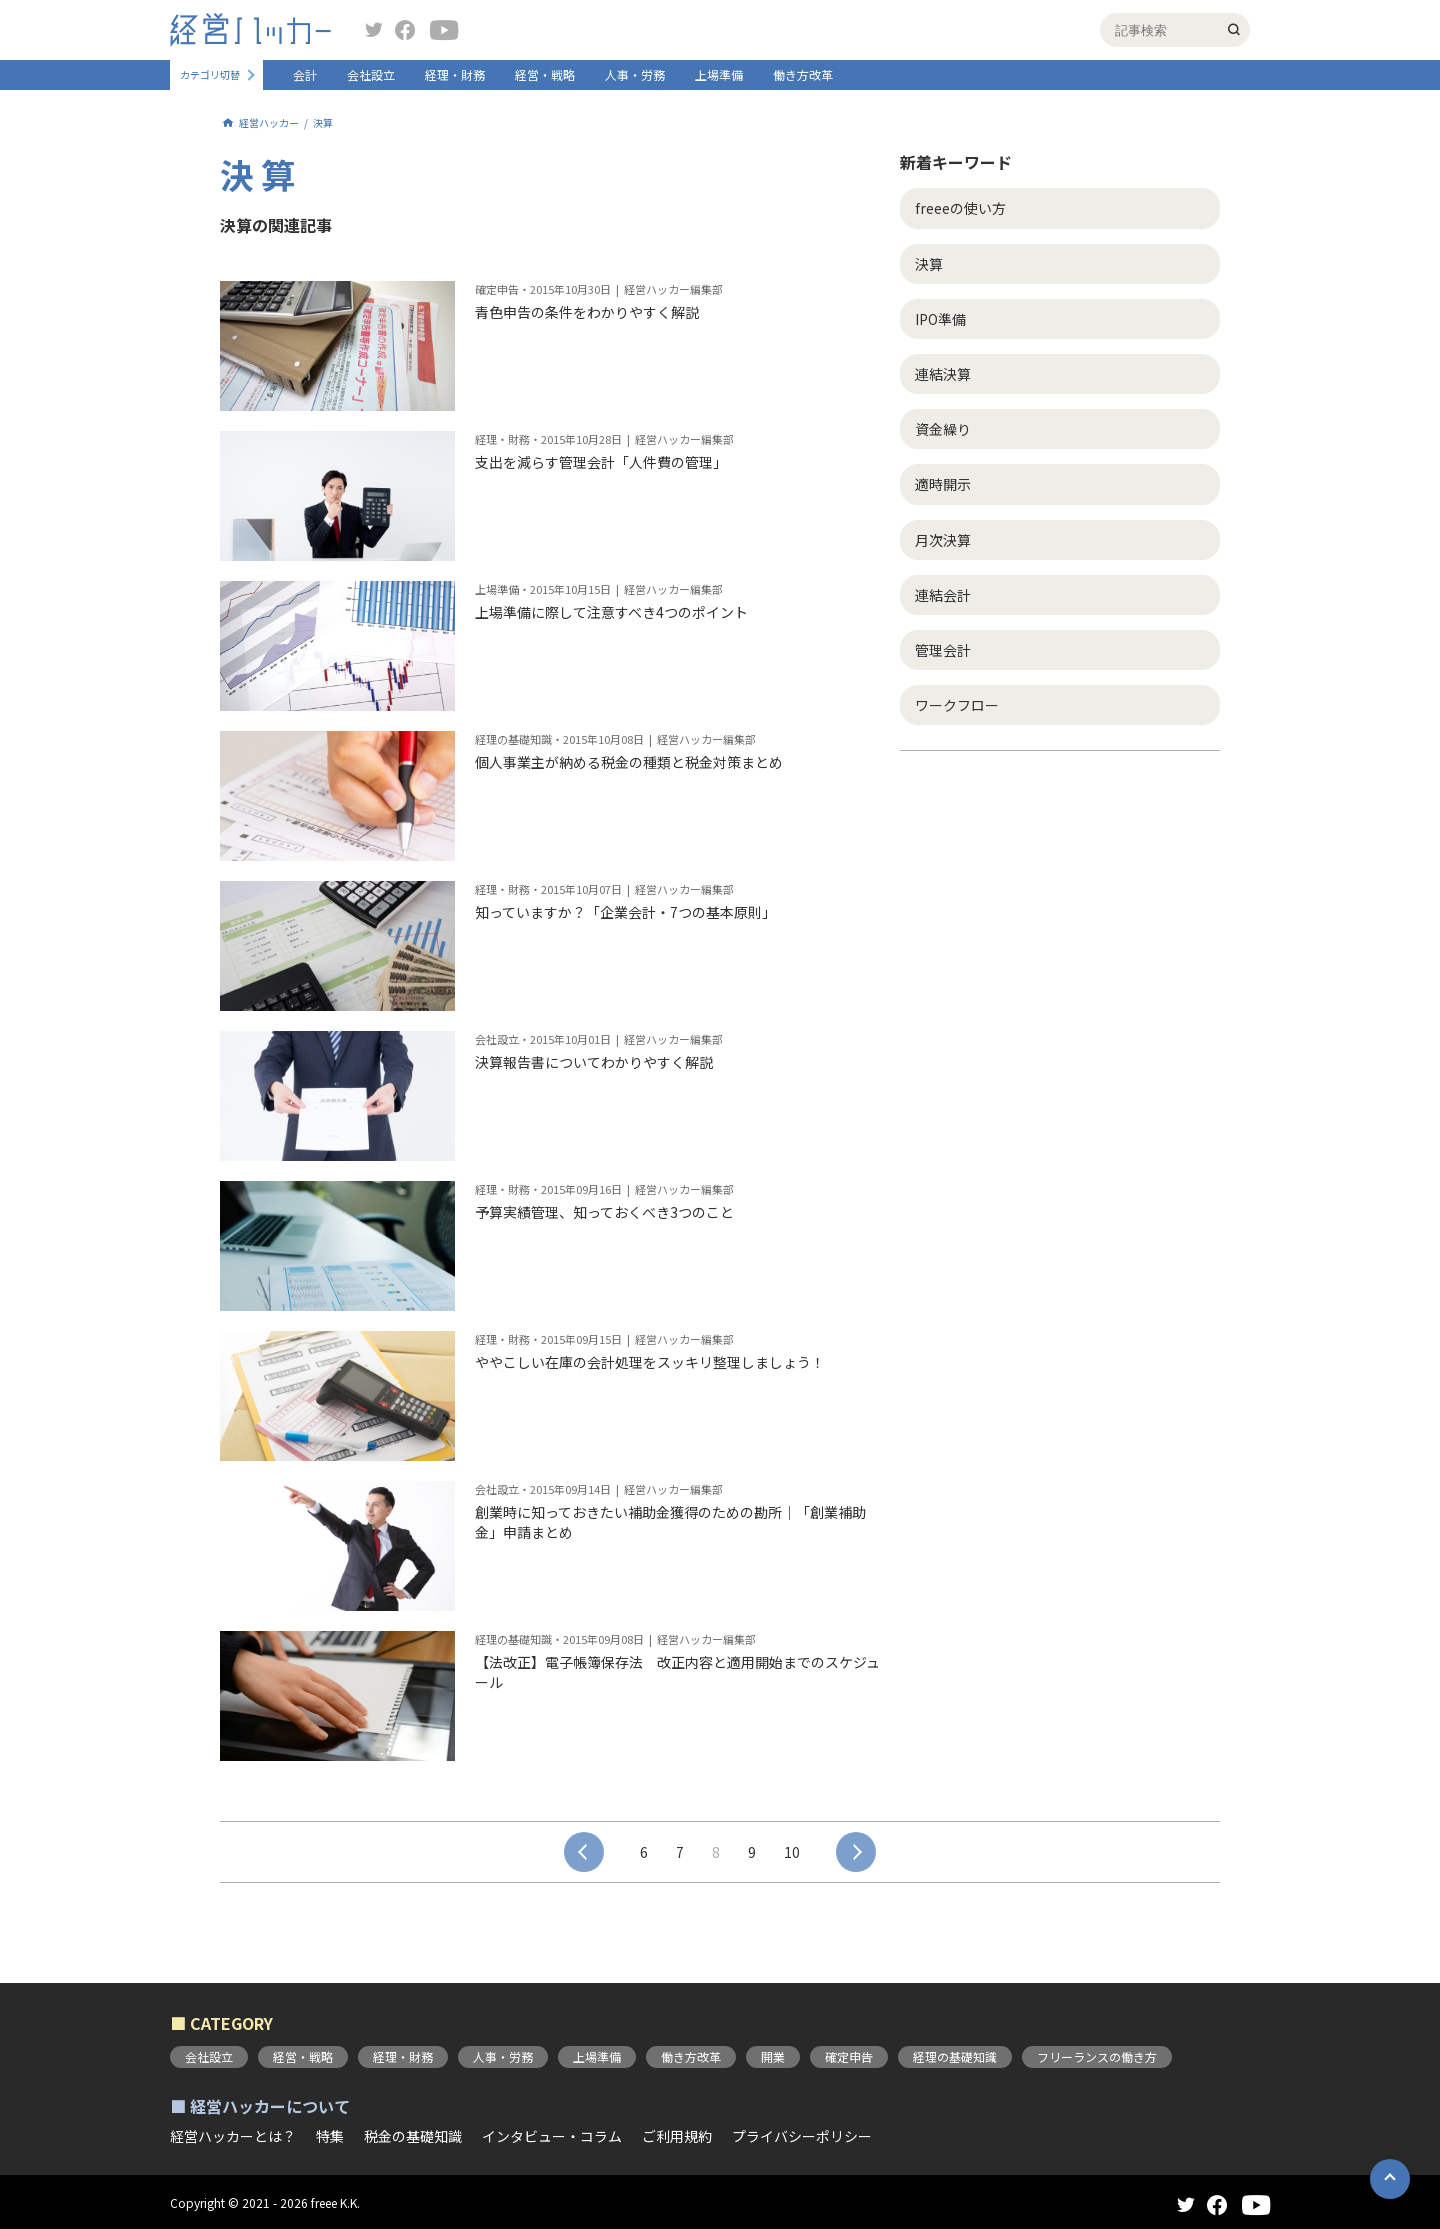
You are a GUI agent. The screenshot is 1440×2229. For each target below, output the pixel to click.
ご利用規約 (677, 2136)
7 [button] (680, 1852)
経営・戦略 (545, 74)
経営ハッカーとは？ (233, 2136)
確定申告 (849, 2056)
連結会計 (943, 595)
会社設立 (371, 74)
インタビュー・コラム (552, 2136)
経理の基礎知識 (955, 2056)
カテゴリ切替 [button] (210, 75)
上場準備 (719, 74)
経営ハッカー (269, 123)
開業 (773, 2056)
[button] (1390, 2179)
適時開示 (943, 484)
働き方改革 (803, 74)
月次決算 (943, 540)
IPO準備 (940, 319)
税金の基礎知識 (413, 2136)
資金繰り (943, 429)
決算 (929, 264)
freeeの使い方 (960, 208)
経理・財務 (455, 74)
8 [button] (716, 1852)
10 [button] (792, 1852)
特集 (330, 2136)
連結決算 (943, 374)
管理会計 (943, 650)
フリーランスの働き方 (1097, 2056)
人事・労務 (635, 74)
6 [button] (644, 1852)
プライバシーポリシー (802, 2136)
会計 (305, 74)
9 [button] (752, 1852)
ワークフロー (957, 705)
